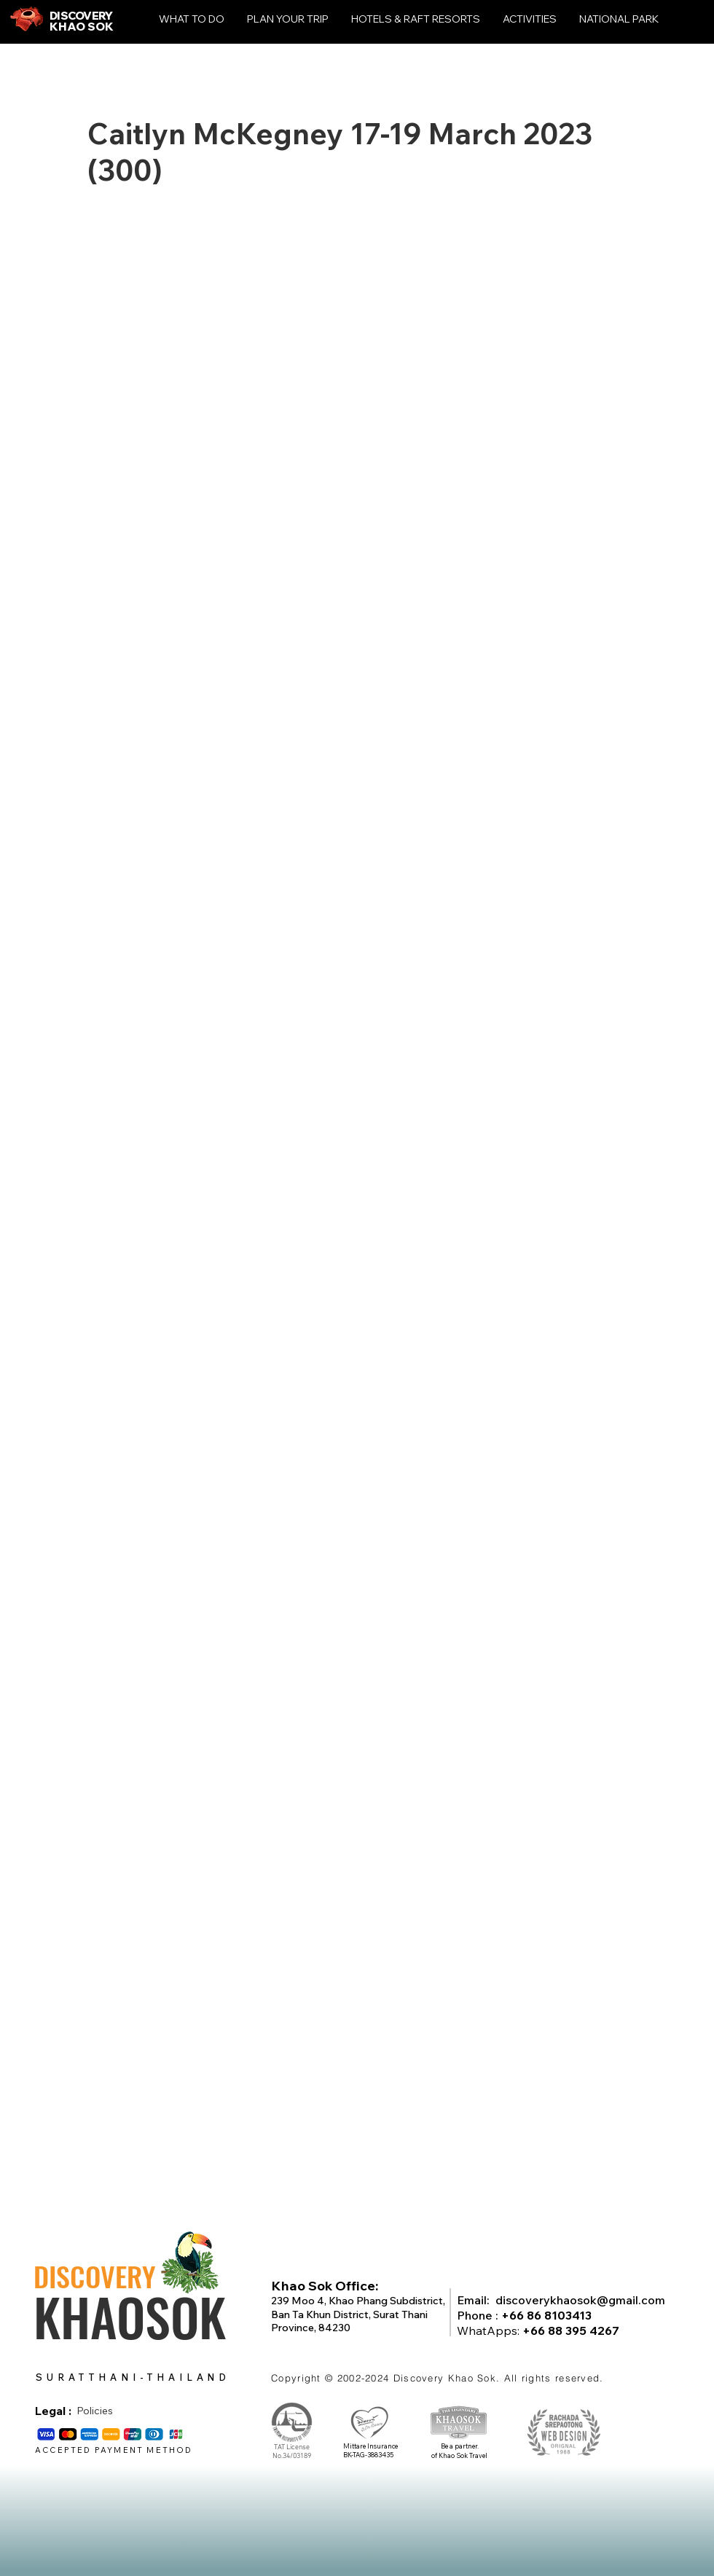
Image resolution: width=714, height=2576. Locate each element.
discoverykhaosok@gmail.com (580, 2300)
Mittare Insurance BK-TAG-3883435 (370, 2450)
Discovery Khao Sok (444, 2378)
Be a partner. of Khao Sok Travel (459, 2450)
